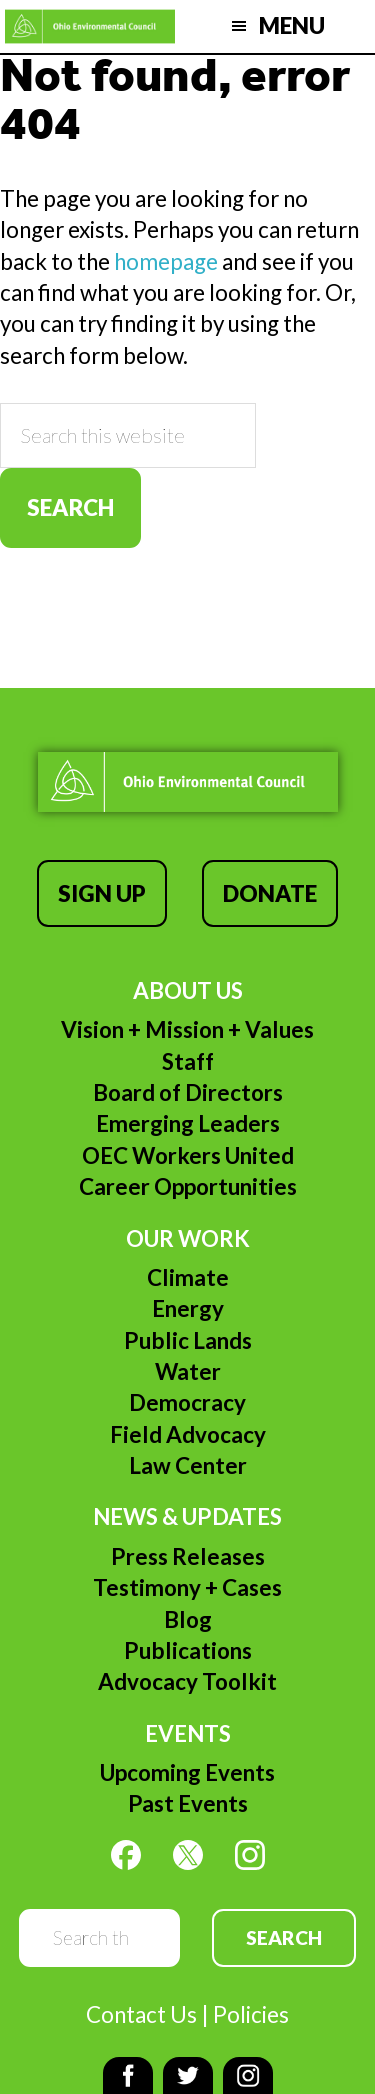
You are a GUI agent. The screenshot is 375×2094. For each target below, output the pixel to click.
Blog (188, 1619)
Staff (188, 1061)
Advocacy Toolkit (187, 1681)
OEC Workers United (188, 1155)
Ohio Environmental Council (90, 26)
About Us (188, 990)
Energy (188, 1308)
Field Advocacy (188, 1434)
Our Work (188, 1238)
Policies (251, 2014)
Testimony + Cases (187, 1587)
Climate (188, 1277)
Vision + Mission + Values (187, 1029)
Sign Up (102, 893)
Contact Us (141, 2014)
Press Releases (188, 1556)
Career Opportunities (188, 1186)
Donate (270, 893)
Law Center (188, 1465)
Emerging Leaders (188, 1123)
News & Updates (187, 1516)
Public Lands (188, 1340)
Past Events (188, 1803)
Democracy (187, 1402)
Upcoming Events (187, 1772)
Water (188, 1371)
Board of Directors (188, 1092)
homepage (166, 261)
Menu (292, 25)
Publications (188, 1650)
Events (188, 1733)
